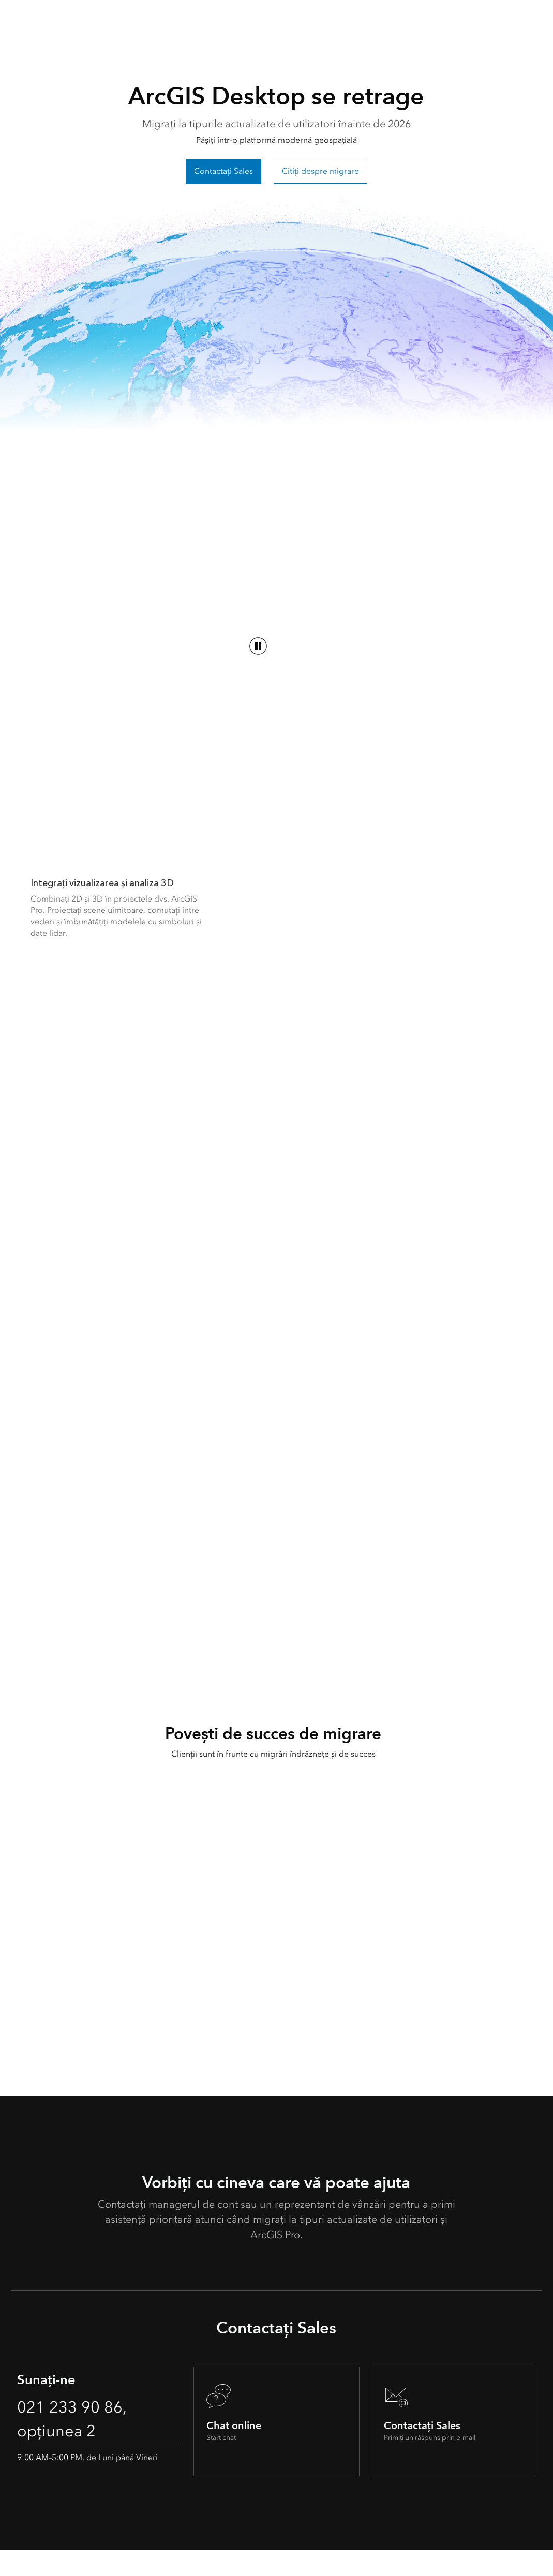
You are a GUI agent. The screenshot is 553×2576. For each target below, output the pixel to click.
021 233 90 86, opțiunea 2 (72, 2444)
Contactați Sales (223, 171)
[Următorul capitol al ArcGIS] (147, 789)
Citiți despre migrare (320, 171)
